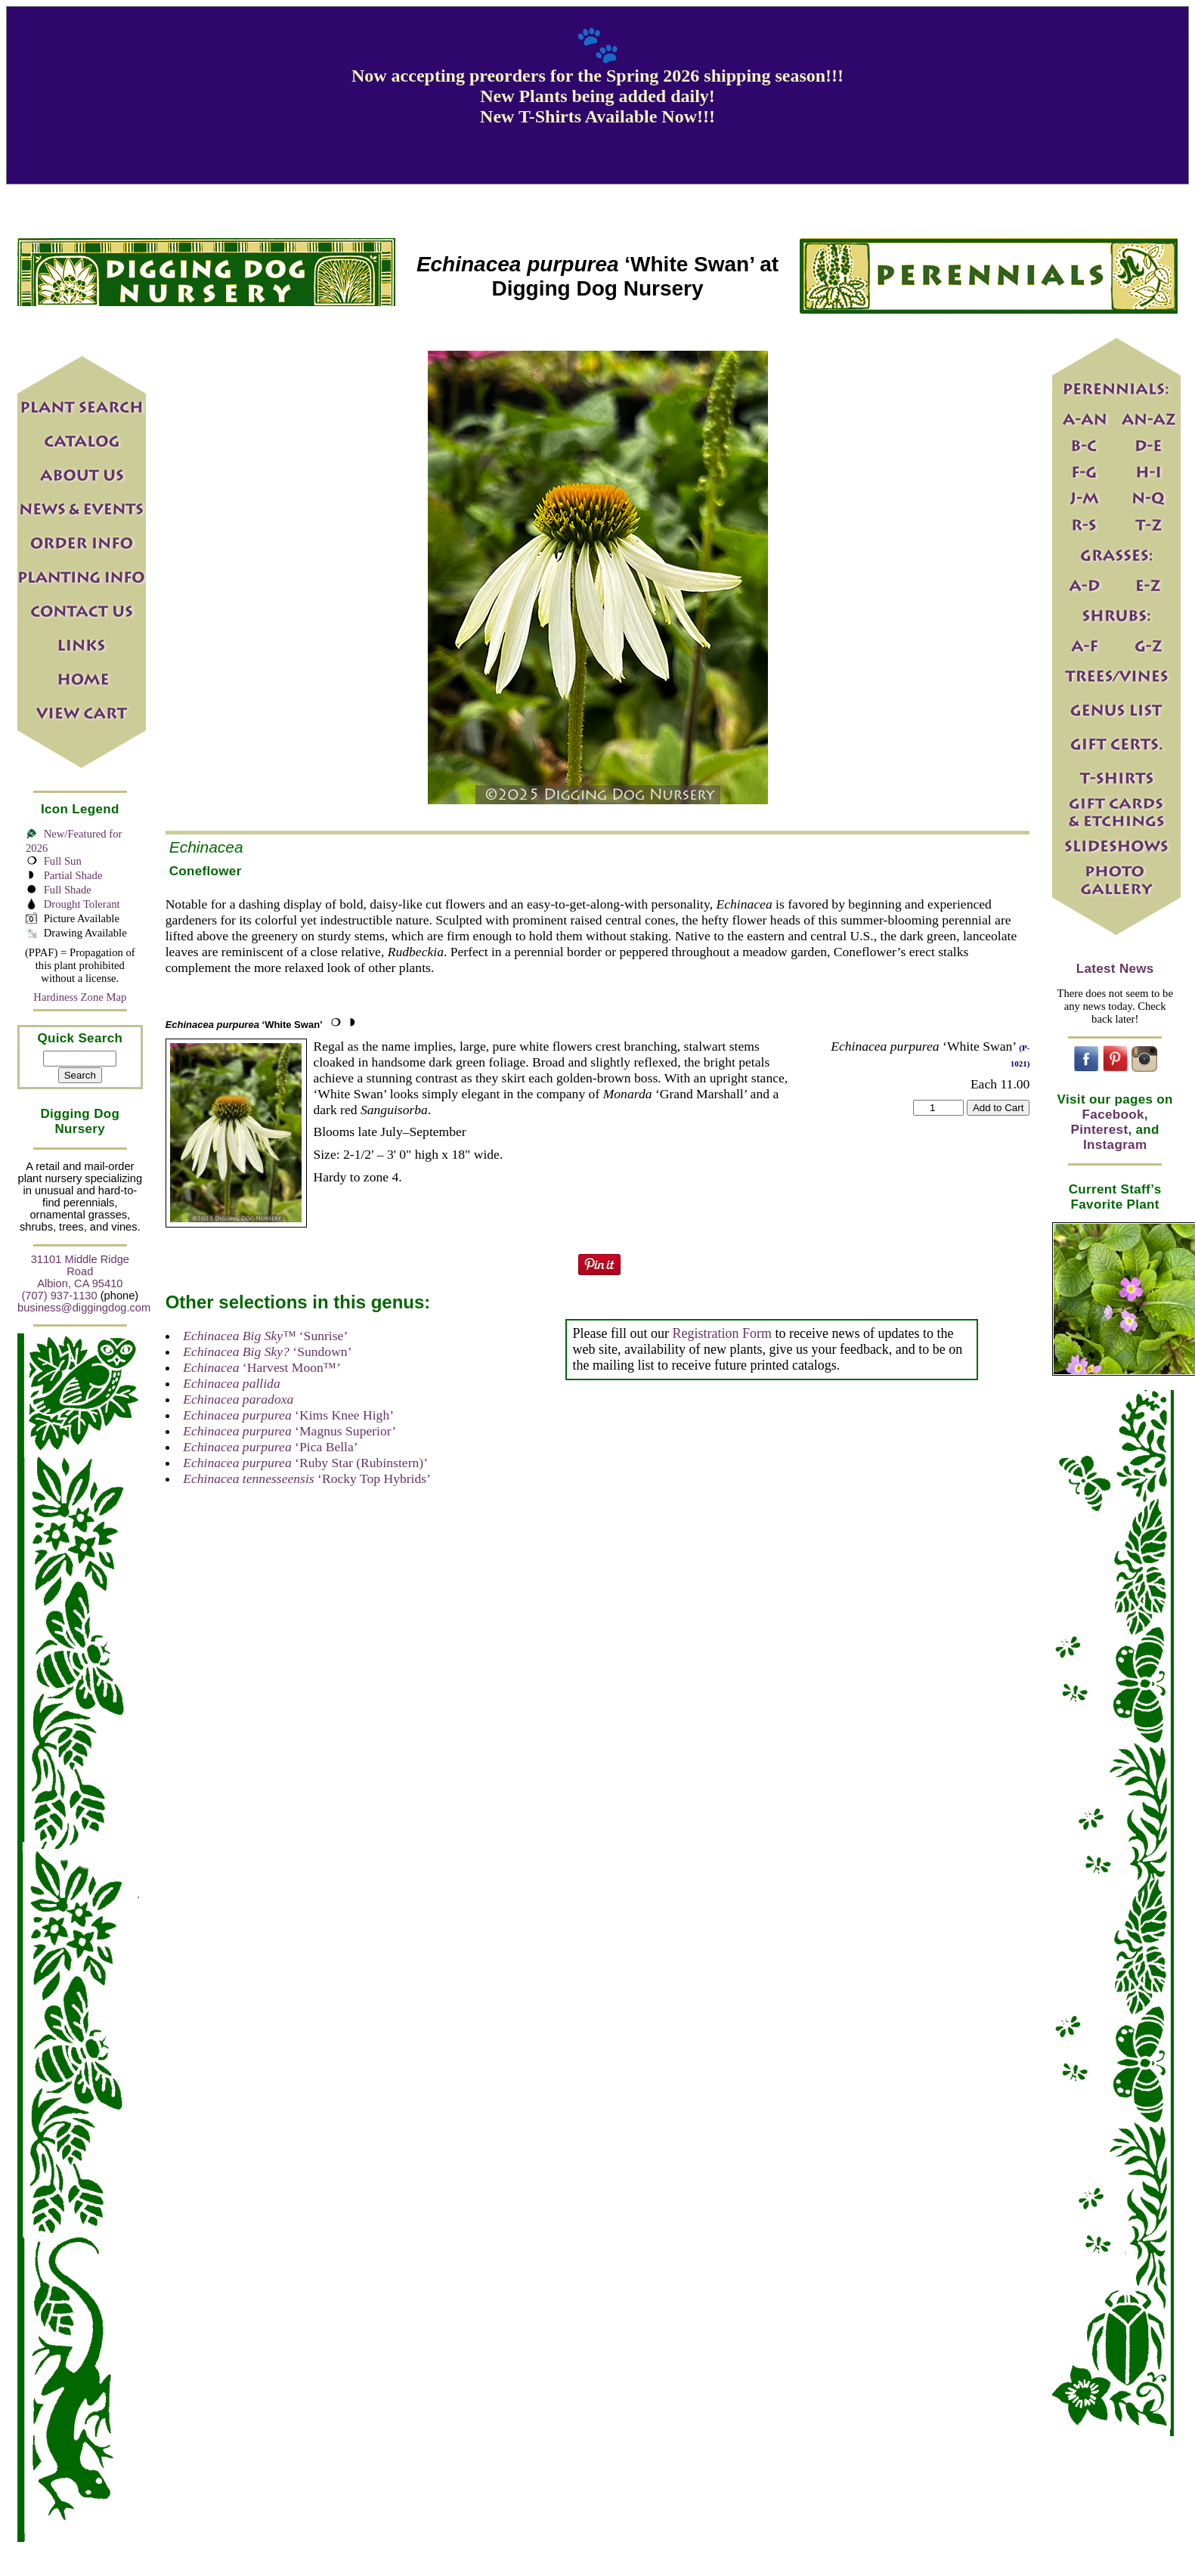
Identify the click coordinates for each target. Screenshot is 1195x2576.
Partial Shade (73, 875)
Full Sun (63, 861)
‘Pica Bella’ (270, 1446)
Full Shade (67, 890)
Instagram (1115, 1145)
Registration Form (722, 1333)
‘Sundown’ (267, 1351)
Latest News (1115, 968)
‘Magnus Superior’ (289, 1430)
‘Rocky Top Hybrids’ (307, 1478)
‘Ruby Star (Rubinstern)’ (305, 1462)
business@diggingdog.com (83, 1308)
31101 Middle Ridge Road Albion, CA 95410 (80, 1271)
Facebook (1113, 1114)
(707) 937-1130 (59, 1296)
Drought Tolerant (82, 904)
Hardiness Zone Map (79, 997)
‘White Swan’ (244, 1024)
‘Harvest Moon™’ (262, 1367)
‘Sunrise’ (265, 1335)
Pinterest (1099, 1129)
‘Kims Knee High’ (288, 1415)
